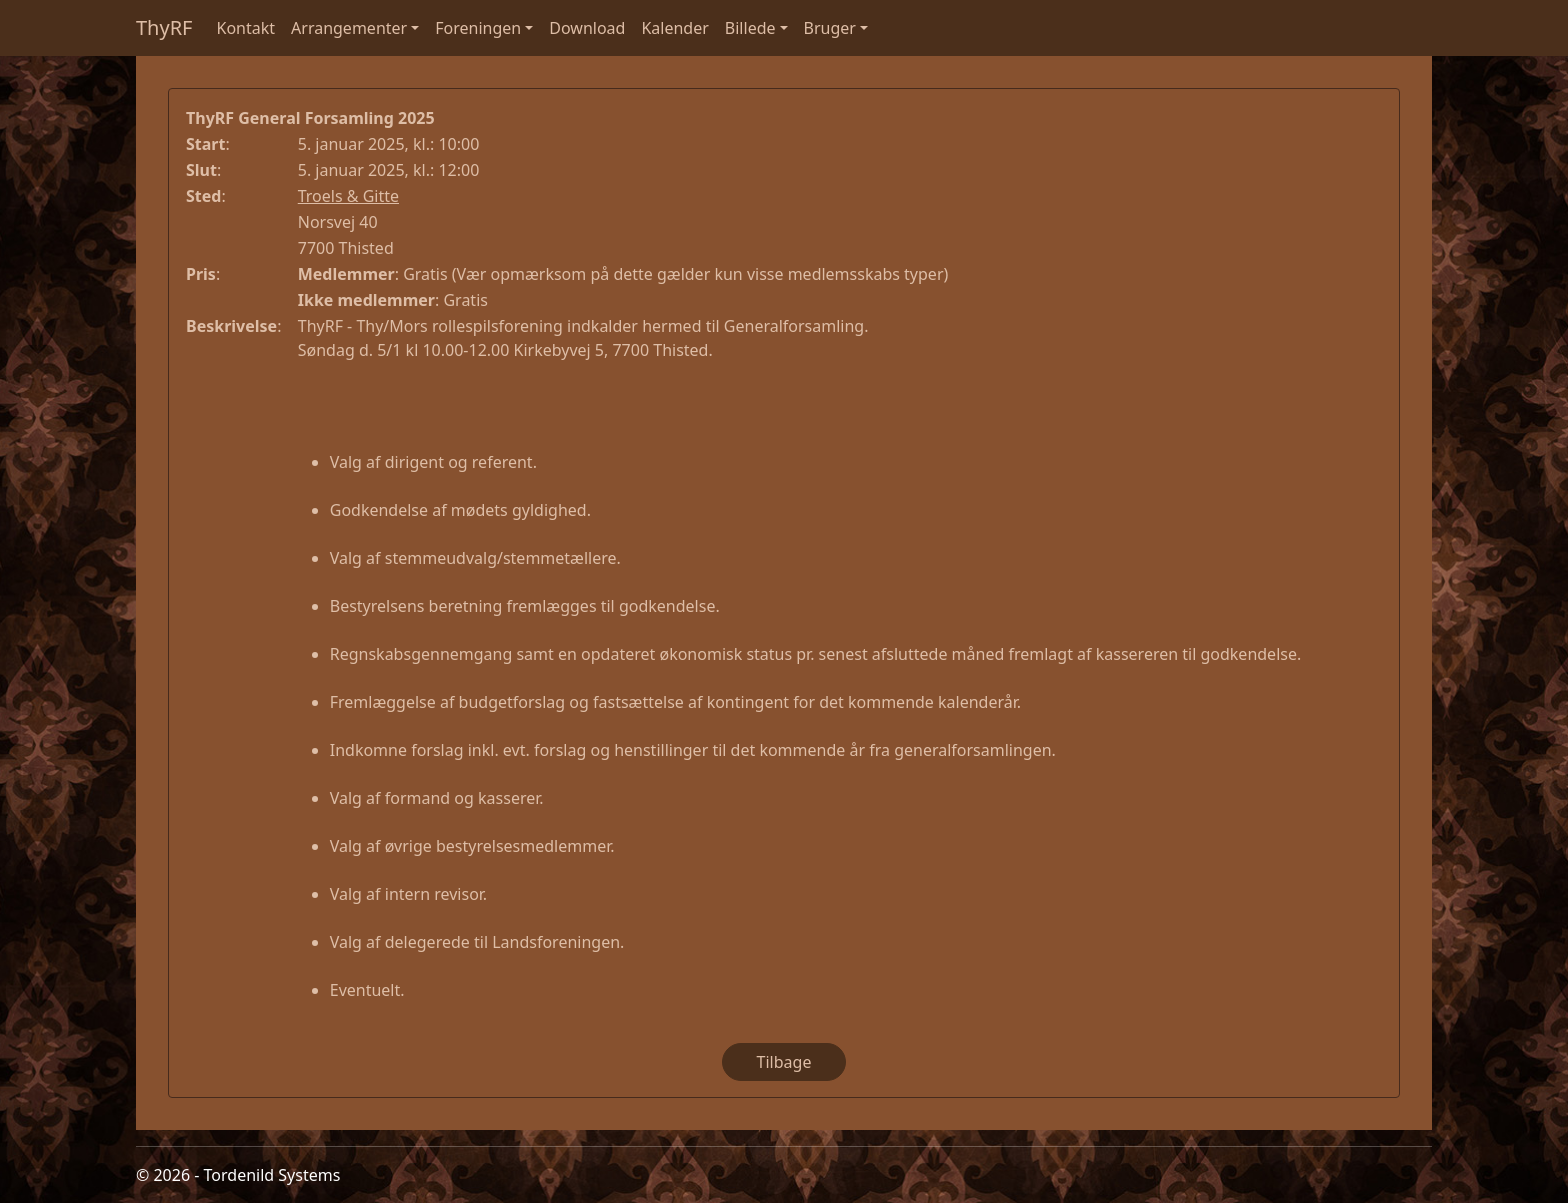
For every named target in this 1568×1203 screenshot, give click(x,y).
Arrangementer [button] (349, 28)
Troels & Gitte (348, 196)
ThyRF (164, 27)
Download (587, 28)
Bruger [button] (830, 28)
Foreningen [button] (478, 28)
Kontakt (246, 28)
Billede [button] (750, 28)
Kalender (674, 28)
